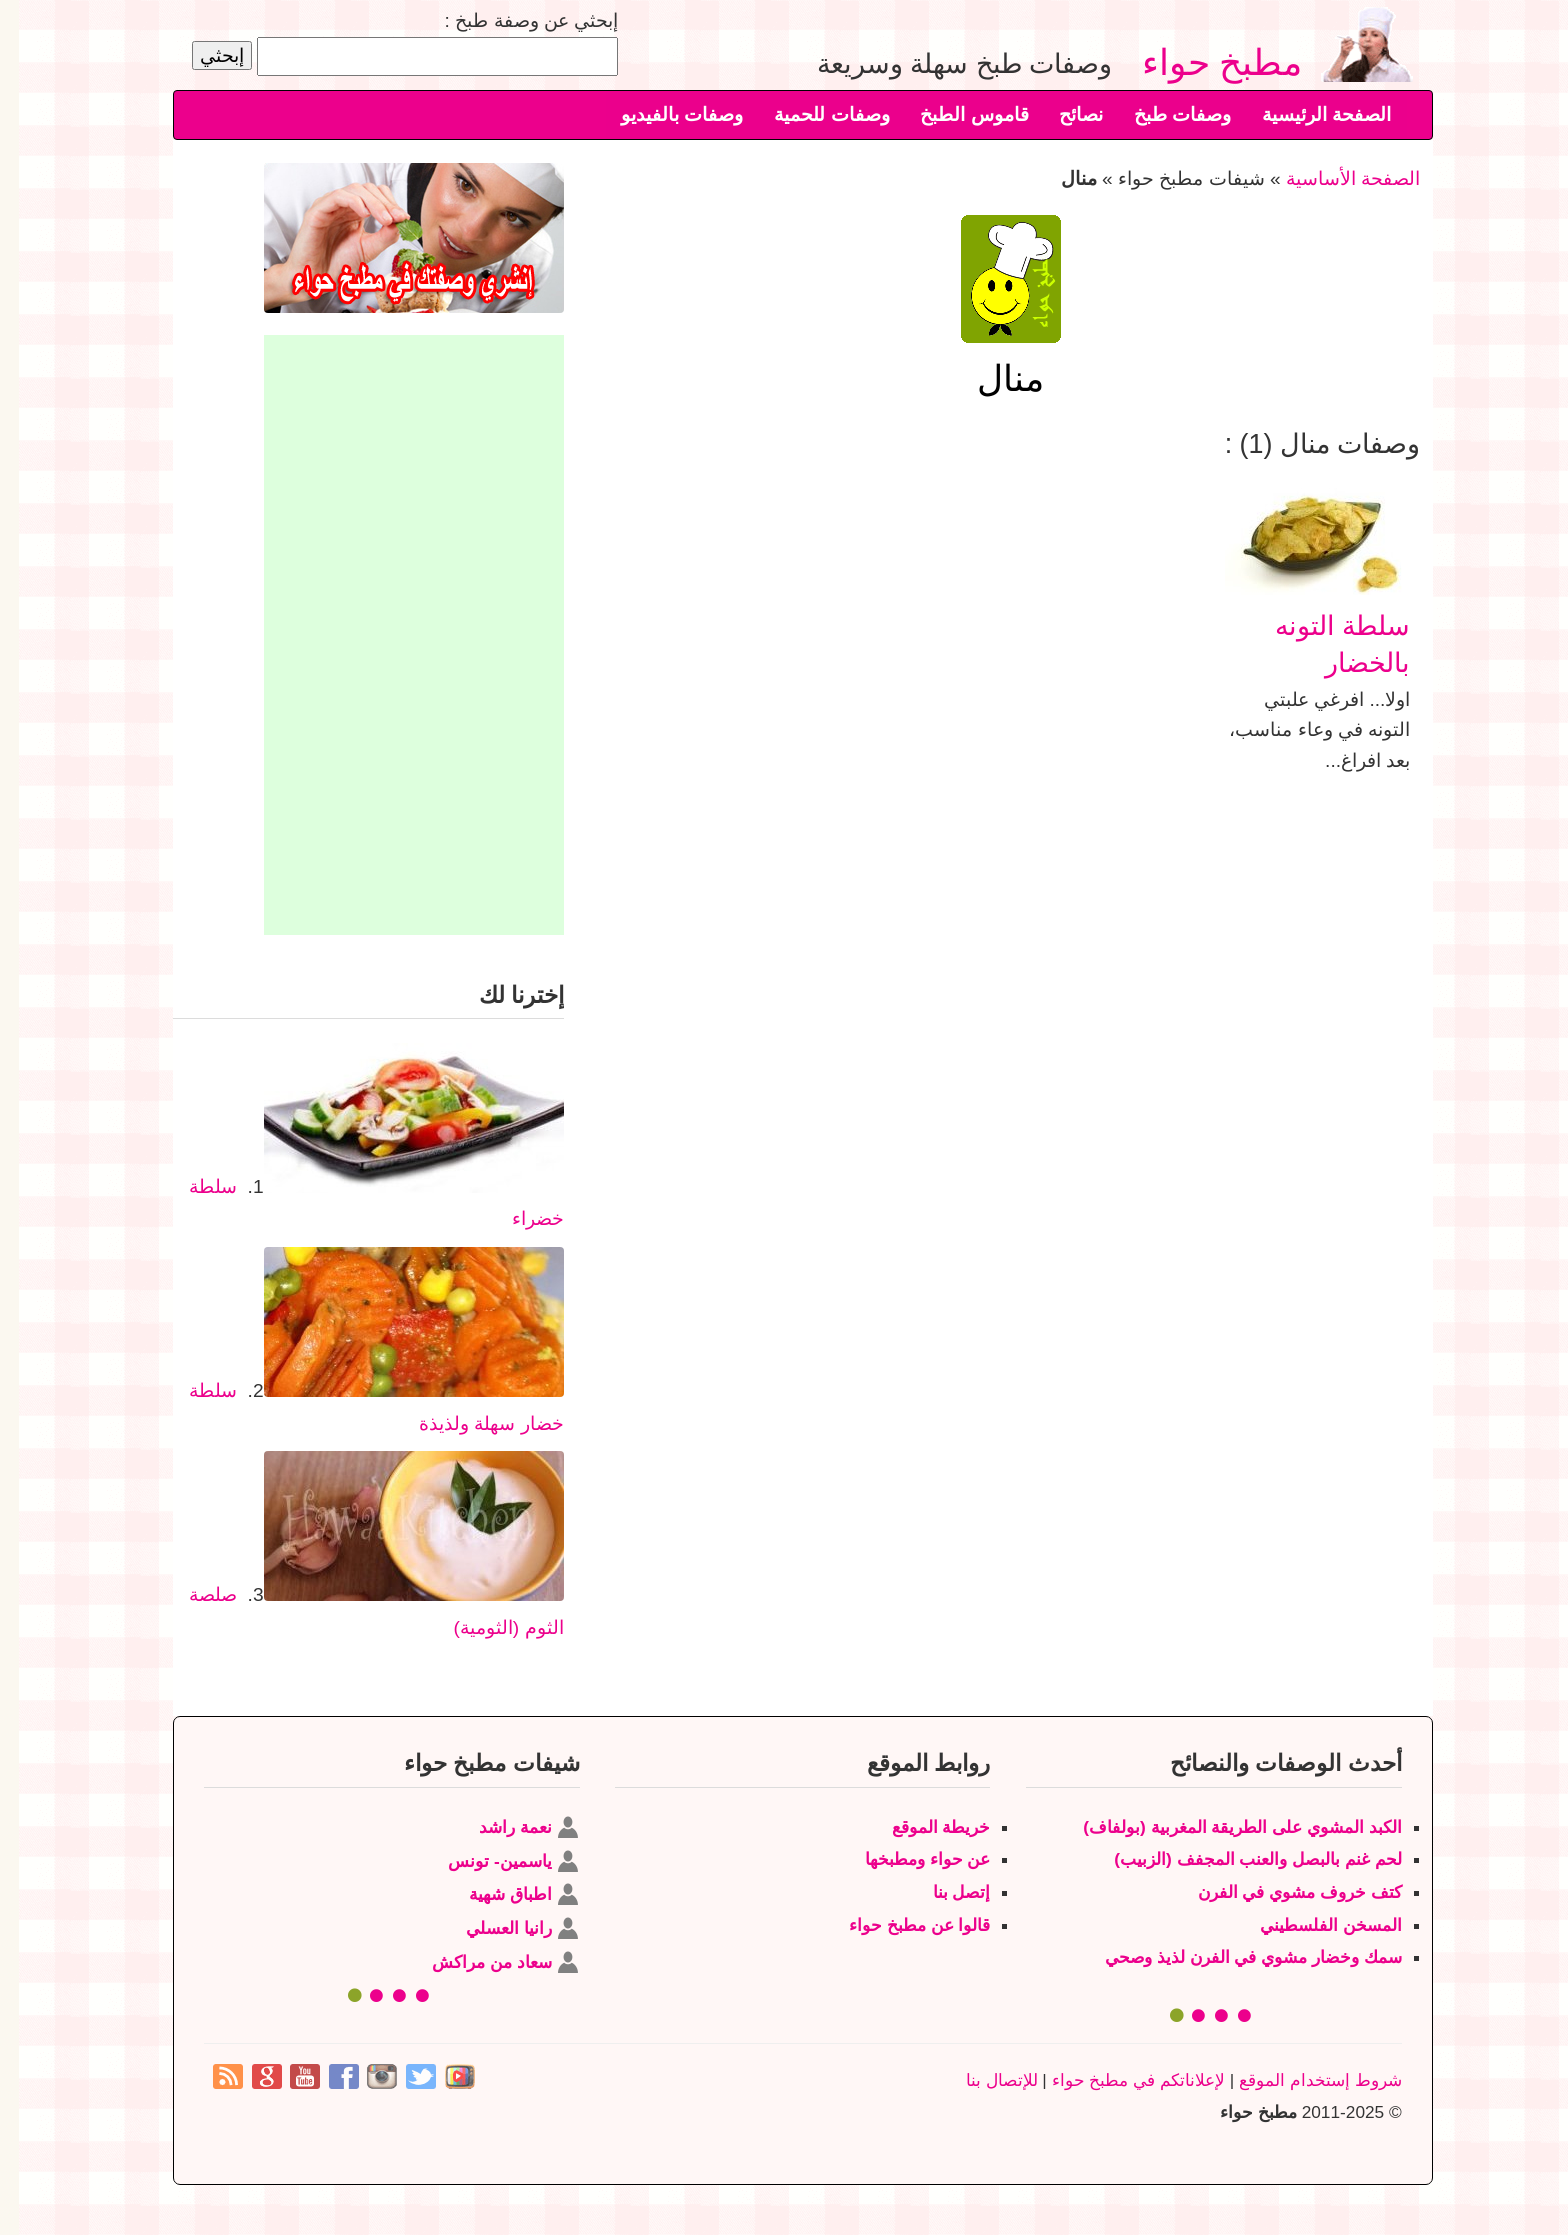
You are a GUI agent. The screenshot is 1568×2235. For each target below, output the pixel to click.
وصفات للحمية (812, 114)
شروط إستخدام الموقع (1301, 2080)
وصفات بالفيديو (663, 114)
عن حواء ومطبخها (909, 1859)
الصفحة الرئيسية (1307, 114)
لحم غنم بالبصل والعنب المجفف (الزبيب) (1238, 1859)
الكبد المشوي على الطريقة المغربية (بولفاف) (1223, 1827)
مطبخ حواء (1212, 61)
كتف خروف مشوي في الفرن (1281, 1892)
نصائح (1062, 114)
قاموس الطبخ (955, 114)
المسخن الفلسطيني (1312, 1925)
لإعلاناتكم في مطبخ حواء (1119, 2080)
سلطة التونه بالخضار (1323, 643)
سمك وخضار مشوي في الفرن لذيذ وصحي (1234, 1957)
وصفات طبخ (1163, 114)
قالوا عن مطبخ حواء (900, 1925)
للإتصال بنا (983, 2080)
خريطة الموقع (922, 1827)
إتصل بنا (943, 1892)
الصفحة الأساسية (1334, 178)
